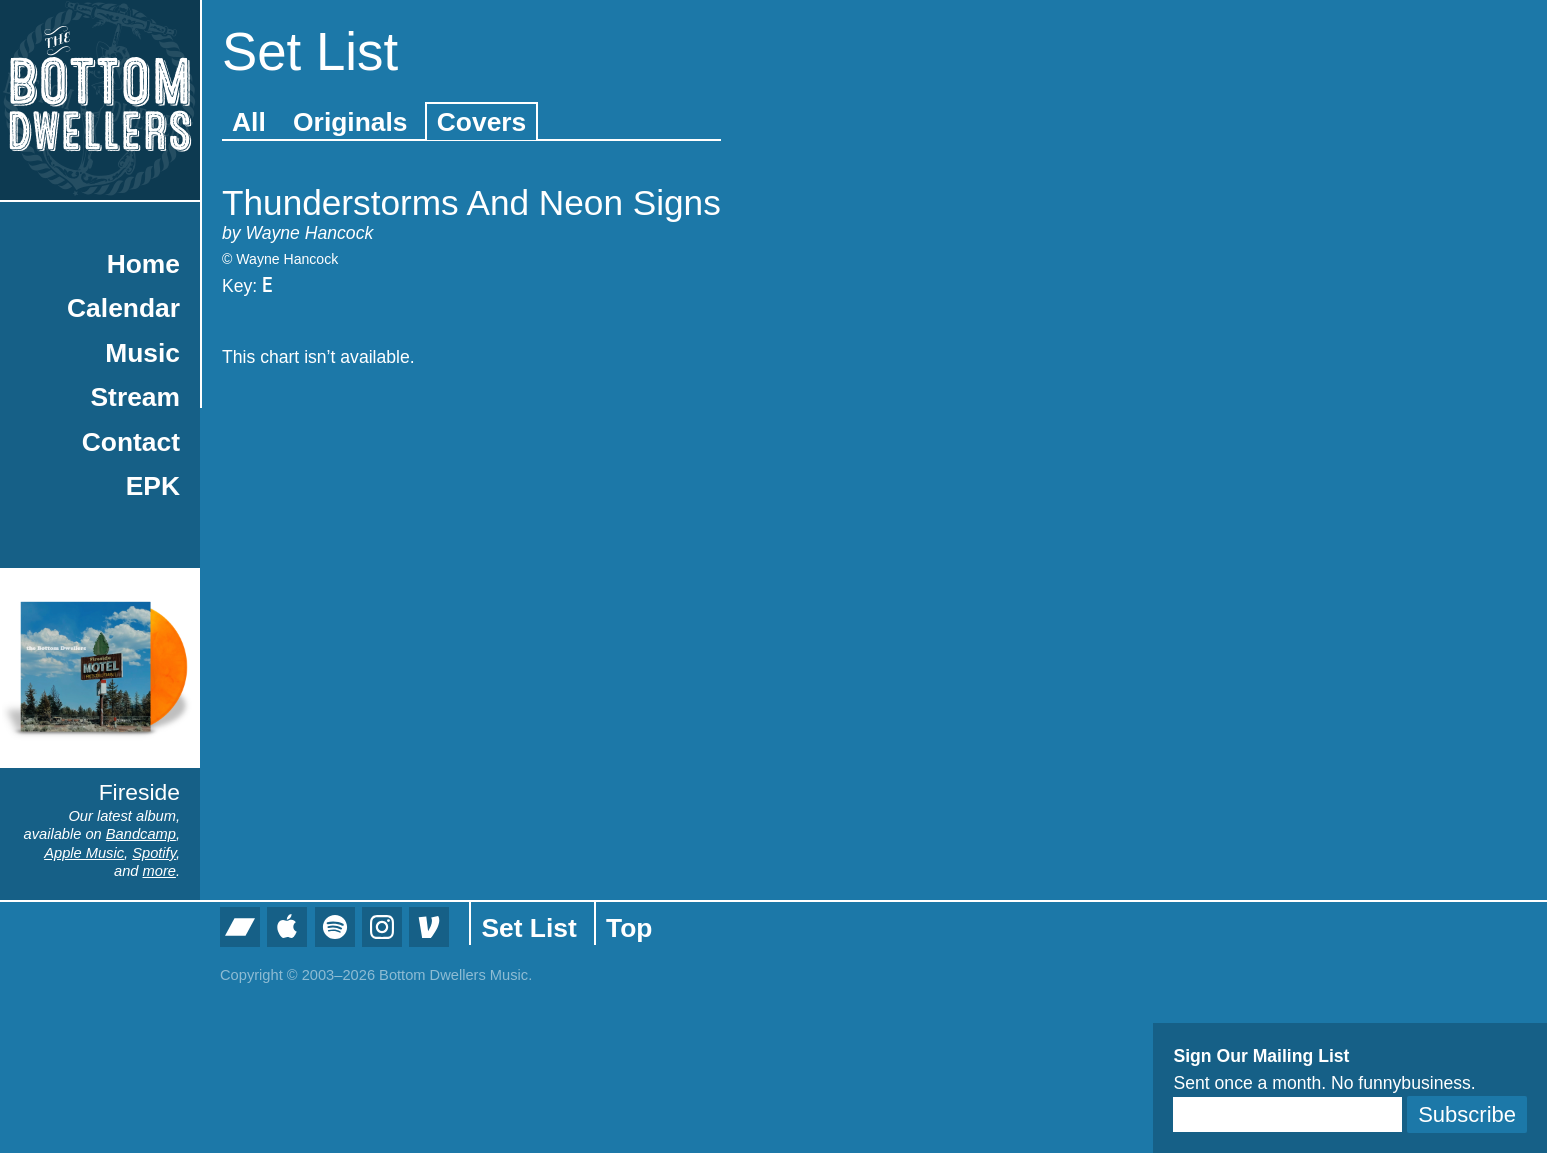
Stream (135, 397)
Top (629, 928)
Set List (528, 928)
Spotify (154, 853)
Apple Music (84, 853)
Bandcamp (141, 834)
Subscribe (1467, 1114)
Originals (350, 122)
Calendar (123, 308)
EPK (153, 486)
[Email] (1287, 1114)
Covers (481, 122)
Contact (131, 442)
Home (143, 264)
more (159, 871)
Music (142, 353)
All (249, 122)
